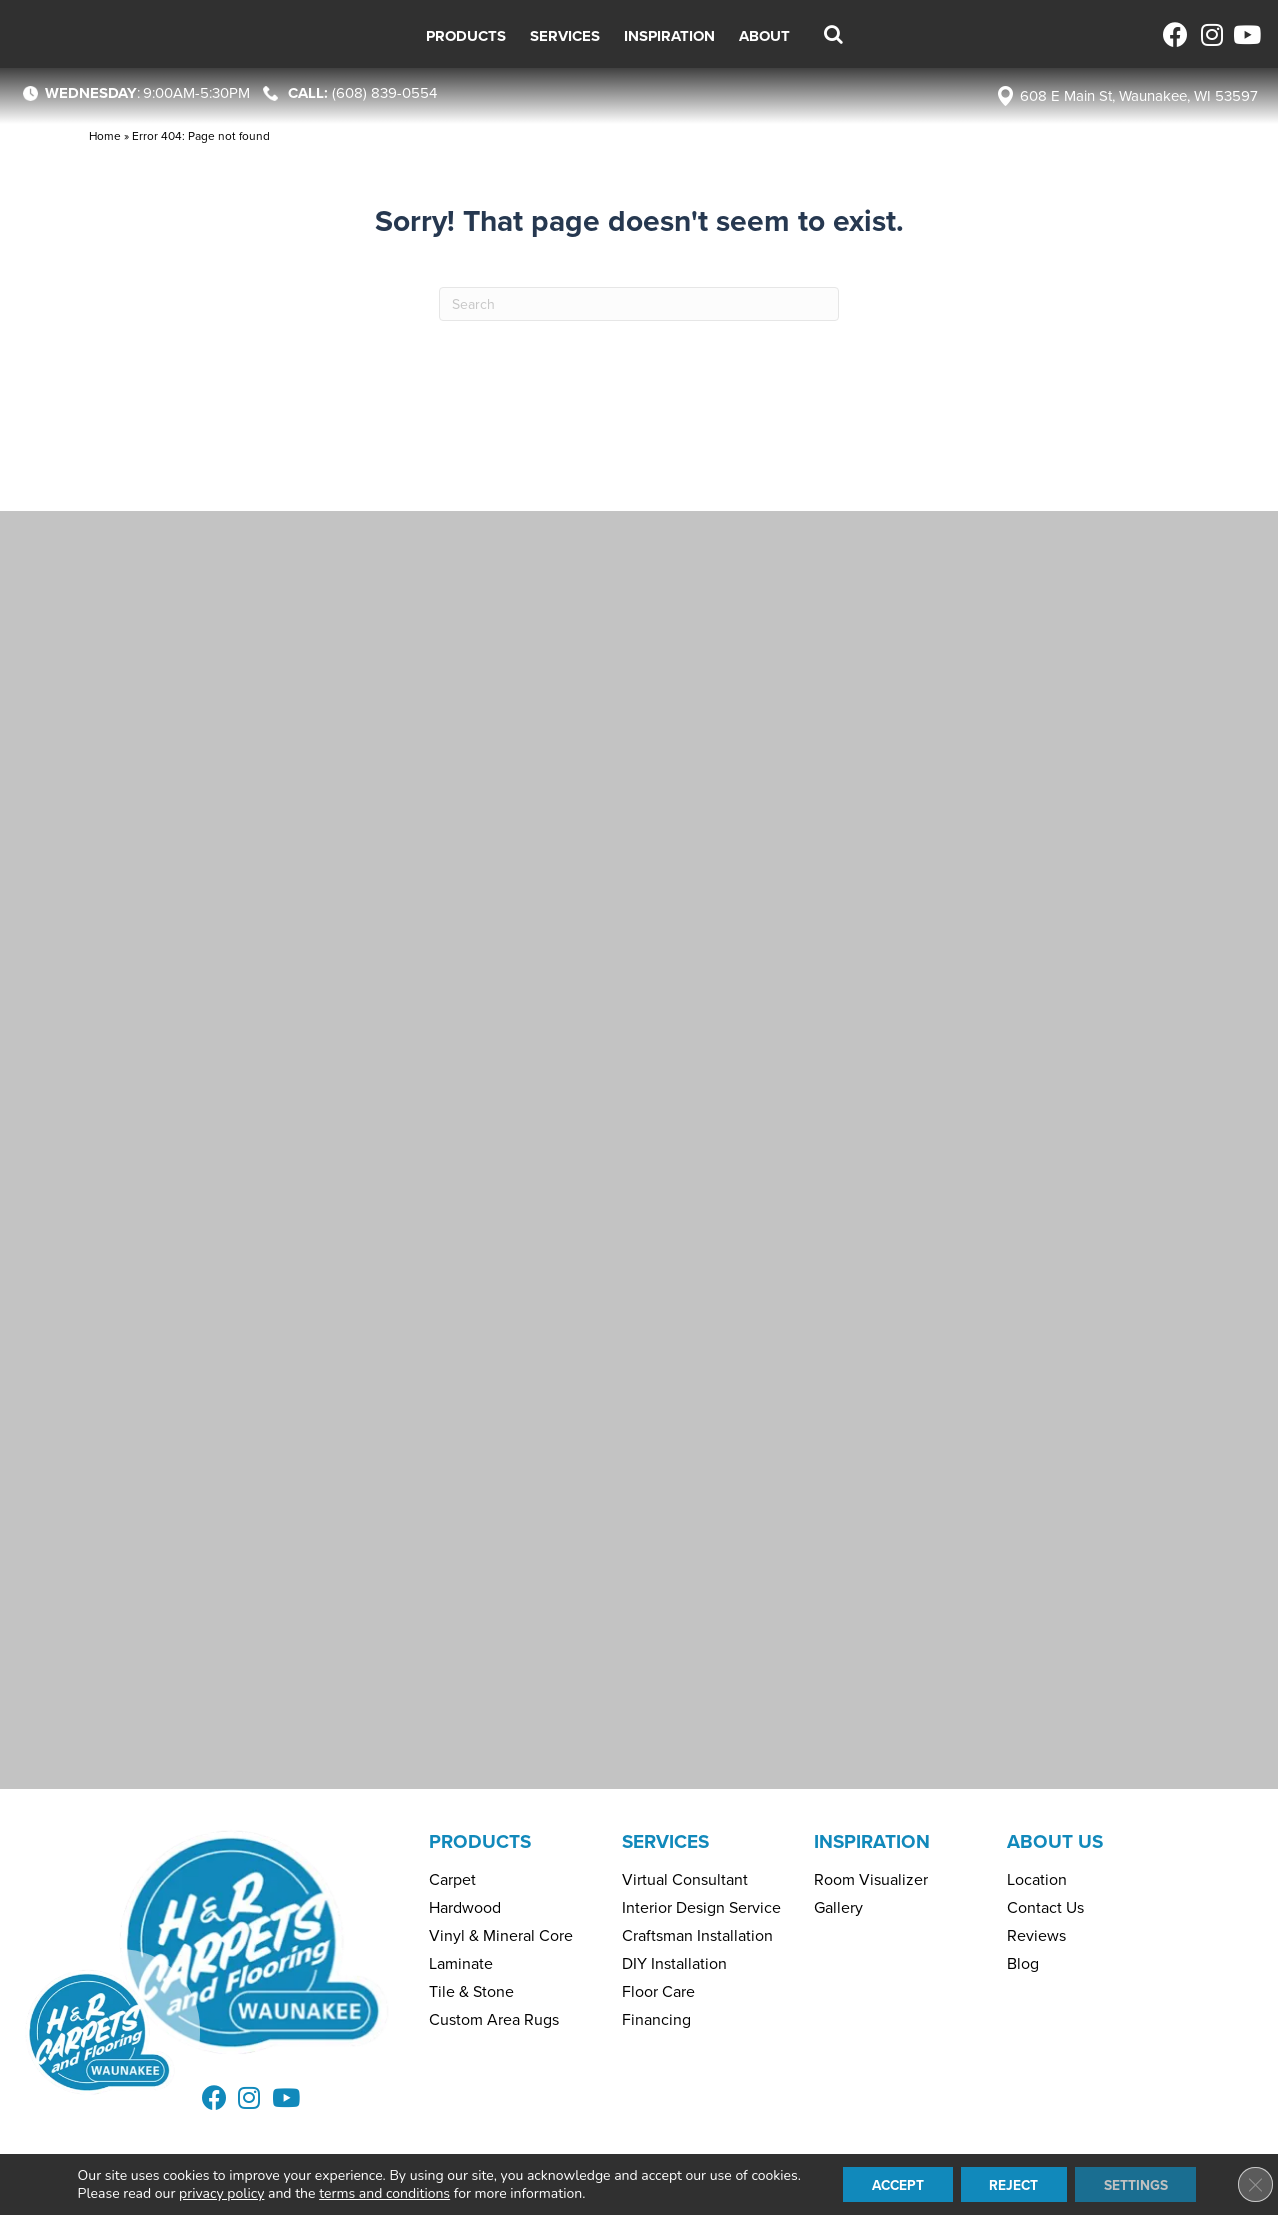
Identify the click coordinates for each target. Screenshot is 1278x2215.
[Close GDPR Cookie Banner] (1246, 2184)
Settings (1140, 2183)
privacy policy (215, 2192)
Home (105, 136)
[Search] (639, 304)
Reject (1015, 2183)
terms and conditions (378, 2192)
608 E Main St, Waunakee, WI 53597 (1139, 96)
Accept (894, 2183)
